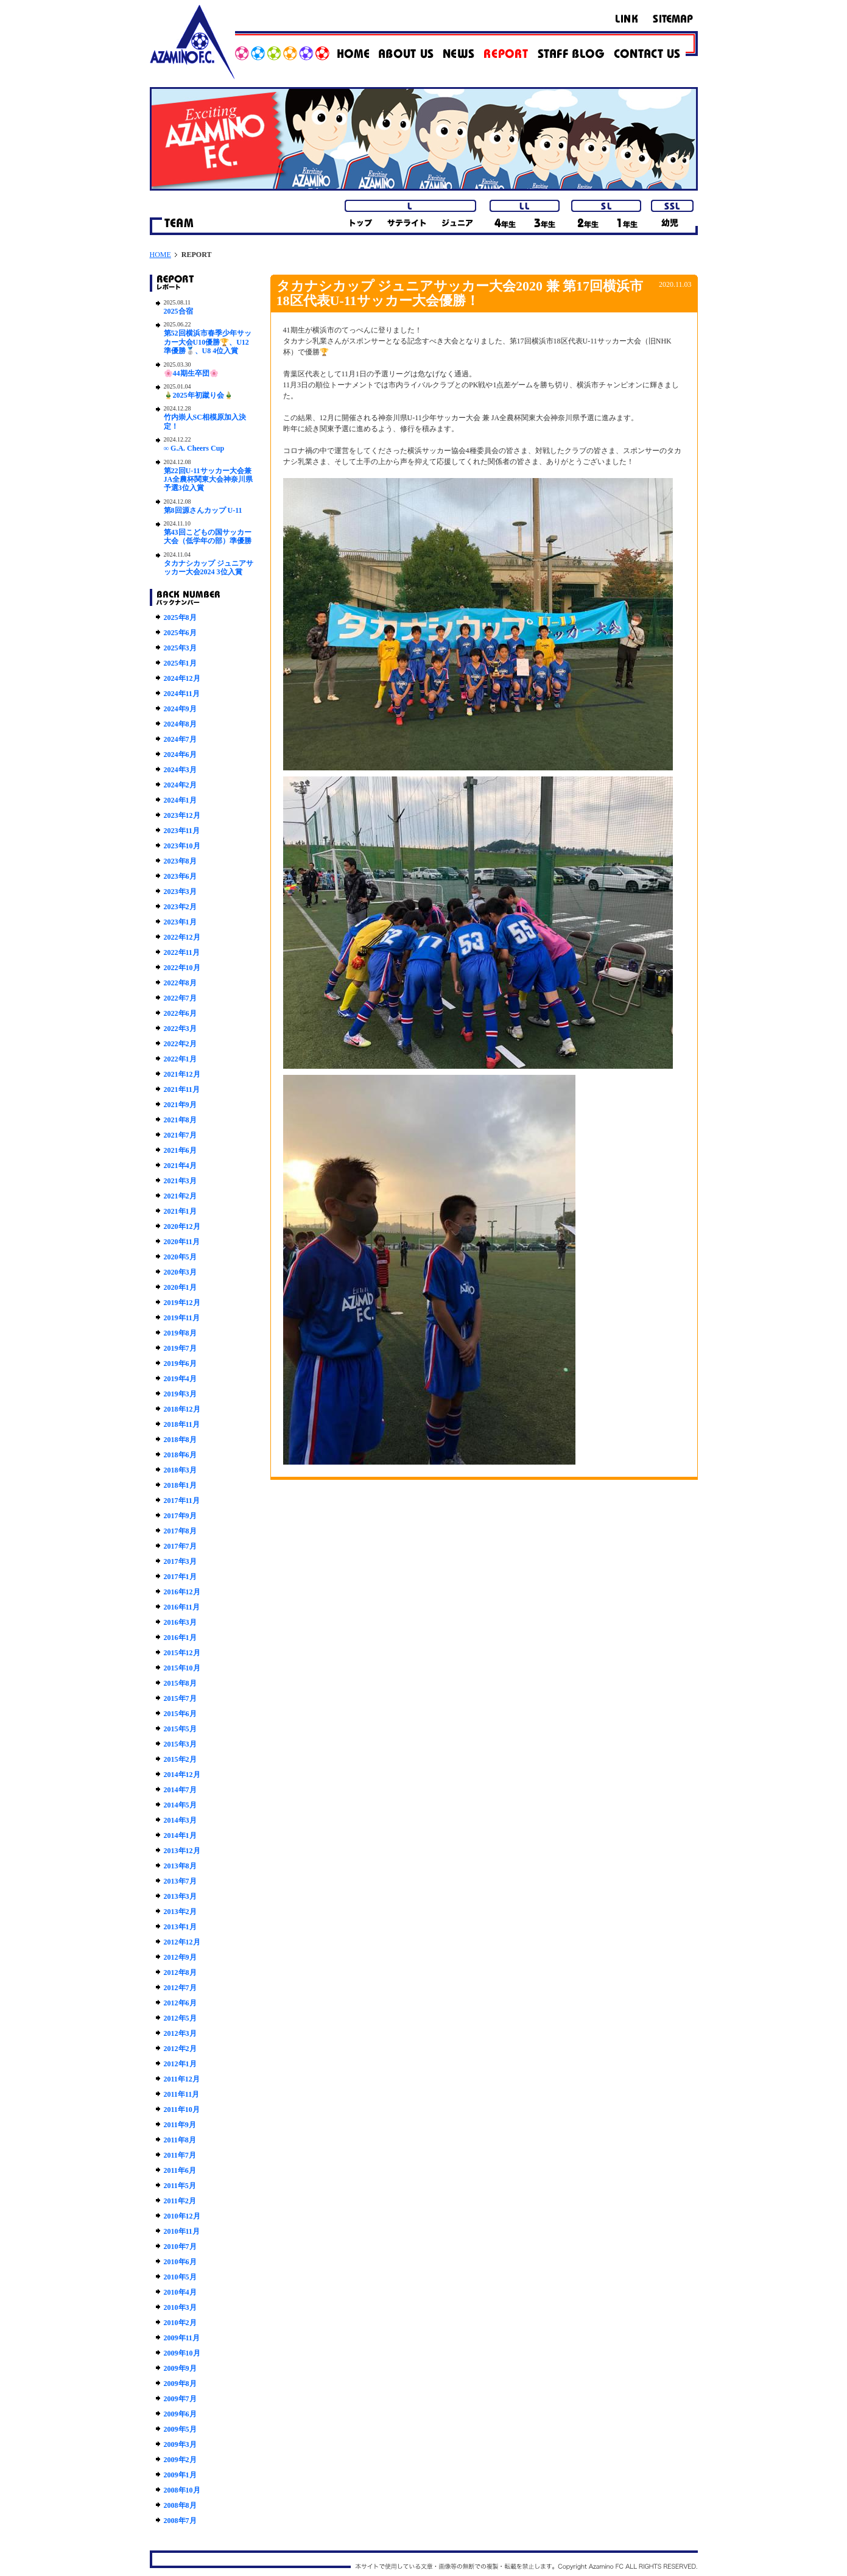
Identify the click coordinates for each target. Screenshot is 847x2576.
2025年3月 (180, 648)
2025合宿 (178, 311)
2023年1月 (180, 922)
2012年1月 (180, 2064)
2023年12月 (182, 815)
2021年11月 (182, 1089)
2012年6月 (180, 2003)
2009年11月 (182, 2338)
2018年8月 (180, 1439)
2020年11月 (182, 1241)
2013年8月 (180, 1866)
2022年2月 (180, 1044)
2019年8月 (180, 1333)
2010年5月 (180, 2277)
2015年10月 (182, 1668)
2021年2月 (180, 1196)
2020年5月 (180, 1257)
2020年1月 (180, 1287)
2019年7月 (180, 1348)
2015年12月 (182, 1653)
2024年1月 (180, 800)
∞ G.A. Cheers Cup (194, 448)
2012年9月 (180, 1957)
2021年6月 (180, 1150)
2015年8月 (180, 1683)
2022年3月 (180, 1028)
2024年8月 (180, 724)
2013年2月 (180, 1911)
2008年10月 (182, 2490)
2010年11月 (182, 2231)
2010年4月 (180, 2292)
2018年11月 (182, 1424)
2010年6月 (180, 2262)
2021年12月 (182, 1074)
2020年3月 (180, 1272)
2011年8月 (180, 2140)
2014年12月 (182, 1774)
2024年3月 (180, 769)
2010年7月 (180, 2246)
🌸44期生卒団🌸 (191, 373)
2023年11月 (182, 830)
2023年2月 (180, 907)
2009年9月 (180, 2368)
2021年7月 (180, 1135)
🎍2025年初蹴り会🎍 (198, 395)
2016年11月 (182, 1607)
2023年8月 (180, 861)
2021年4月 (180, 1165)
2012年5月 (180, 2018)
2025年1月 (180, 663)
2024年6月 (180, 754)
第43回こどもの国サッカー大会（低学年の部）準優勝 (207, 536)
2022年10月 (182, 967)
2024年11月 (182, 693)
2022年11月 (182, 952)
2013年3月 (180, 1896)
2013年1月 (180, 1927)
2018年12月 (182, 1409)
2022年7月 (180, 998)
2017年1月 (180, 1576)
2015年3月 (180, 1744)
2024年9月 (180, 709)
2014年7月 (180, 1790)
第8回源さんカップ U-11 (203, 510)
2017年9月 (180, 1515)
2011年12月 (182, 2079)
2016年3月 (180, 1622)
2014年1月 (180, 1835)
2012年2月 (180, 2048)
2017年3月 (180, 1561)
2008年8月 (180, 2505)
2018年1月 (180, 1485)
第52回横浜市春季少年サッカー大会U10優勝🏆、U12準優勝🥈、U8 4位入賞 (207, 342)
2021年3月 (180, 1181)
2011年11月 (182, 2094)
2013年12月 (182, 1850)
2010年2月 (180, 2322)
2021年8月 (180, 1120)
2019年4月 (180, 1378)
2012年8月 (180, 1972)
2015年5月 (180, 1729)
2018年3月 (180, 1470)
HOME (160, 254)
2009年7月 (180, 2399)
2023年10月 (182, 846)
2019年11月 (182, 1318)
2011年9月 (180, 2124)
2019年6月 (180, 1363)
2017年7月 (180, 1546)
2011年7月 (180, 2155)
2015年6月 (180, 1713)
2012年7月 (180, 1987)
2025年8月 (180, 617)
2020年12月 (182, 1226)
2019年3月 (180, 1394)
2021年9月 (180, 1104)
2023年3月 (180, 891)
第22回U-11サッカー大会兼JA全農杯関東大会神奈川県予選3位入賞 (208, 479)
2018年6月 (180, 1455)
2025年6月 (180, 632)
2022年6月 (180, 1013)
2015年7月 (180, 1698)
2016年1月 (180, 1637)
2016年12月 (182, 1592)
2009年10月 (182, 2353)
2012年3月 (180, 2033)
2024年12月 (182, 678)
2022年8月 (180, 983)
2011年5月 (180, 2185)
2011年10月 (182, 2109)
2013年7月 (180, 1881)
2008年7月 (180, 2520)
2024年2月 (180, 785)
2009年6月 (180, 2414)
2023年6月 (180, 876)
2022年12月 (182, 937)
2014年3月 (180, 1820)
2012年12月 (182, 1942)
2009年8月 (180, 2383)
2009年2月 (180, 2459)
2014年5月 (180, 1805)
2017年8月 (180, 1531)
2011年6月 (180, 2170)
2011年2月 (180, 2201)
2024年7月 (180, 739)
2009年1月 (180, 2475)
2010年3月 (180, 2307)
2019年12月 (182, 1302)
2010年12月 (182, 2216)
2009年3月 (180, 2444)
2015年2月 (180, 1759)
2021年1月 (180, 1211)
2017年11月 (182, 1500)
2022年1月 (180, 1059)
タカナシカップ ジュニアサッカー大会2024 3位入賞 (208, 567)
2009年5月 (180, 2429)
